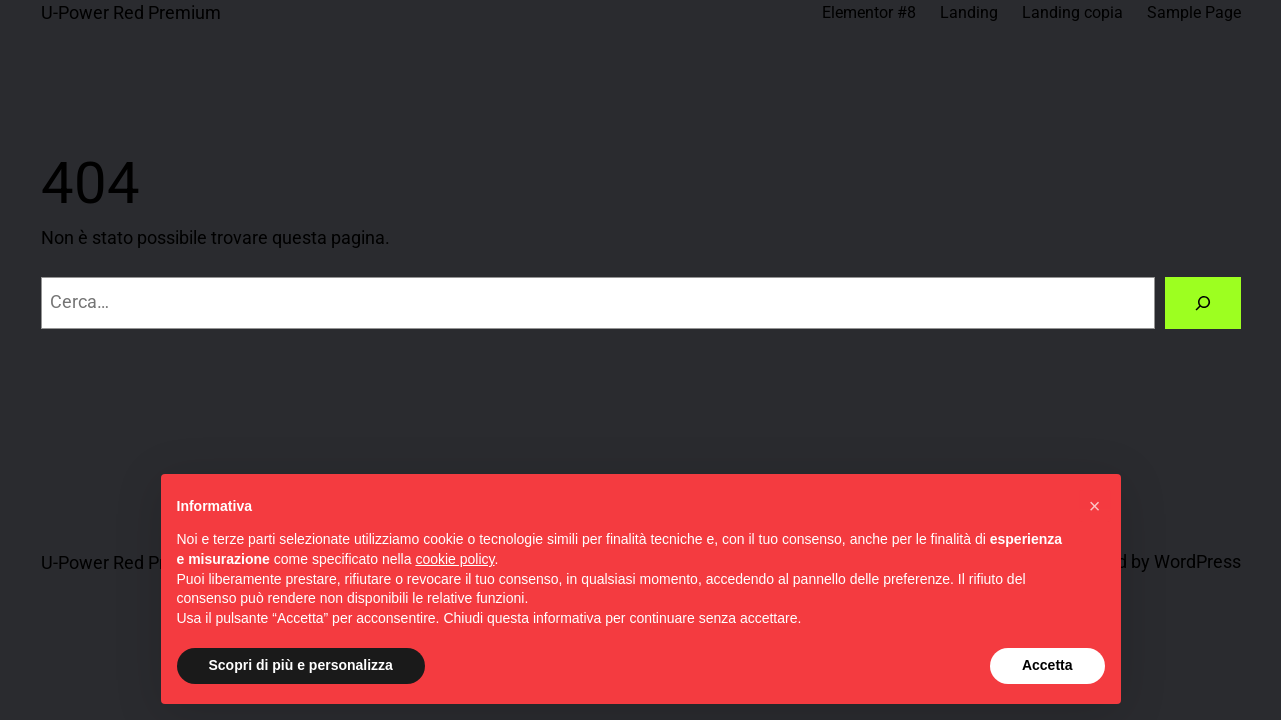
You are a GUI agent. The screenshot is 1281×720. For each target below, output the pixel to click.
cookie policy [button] (454, 559)
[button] (1095, 506)
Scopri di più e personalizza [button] (301, 665)
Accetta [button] (1047, 665)
